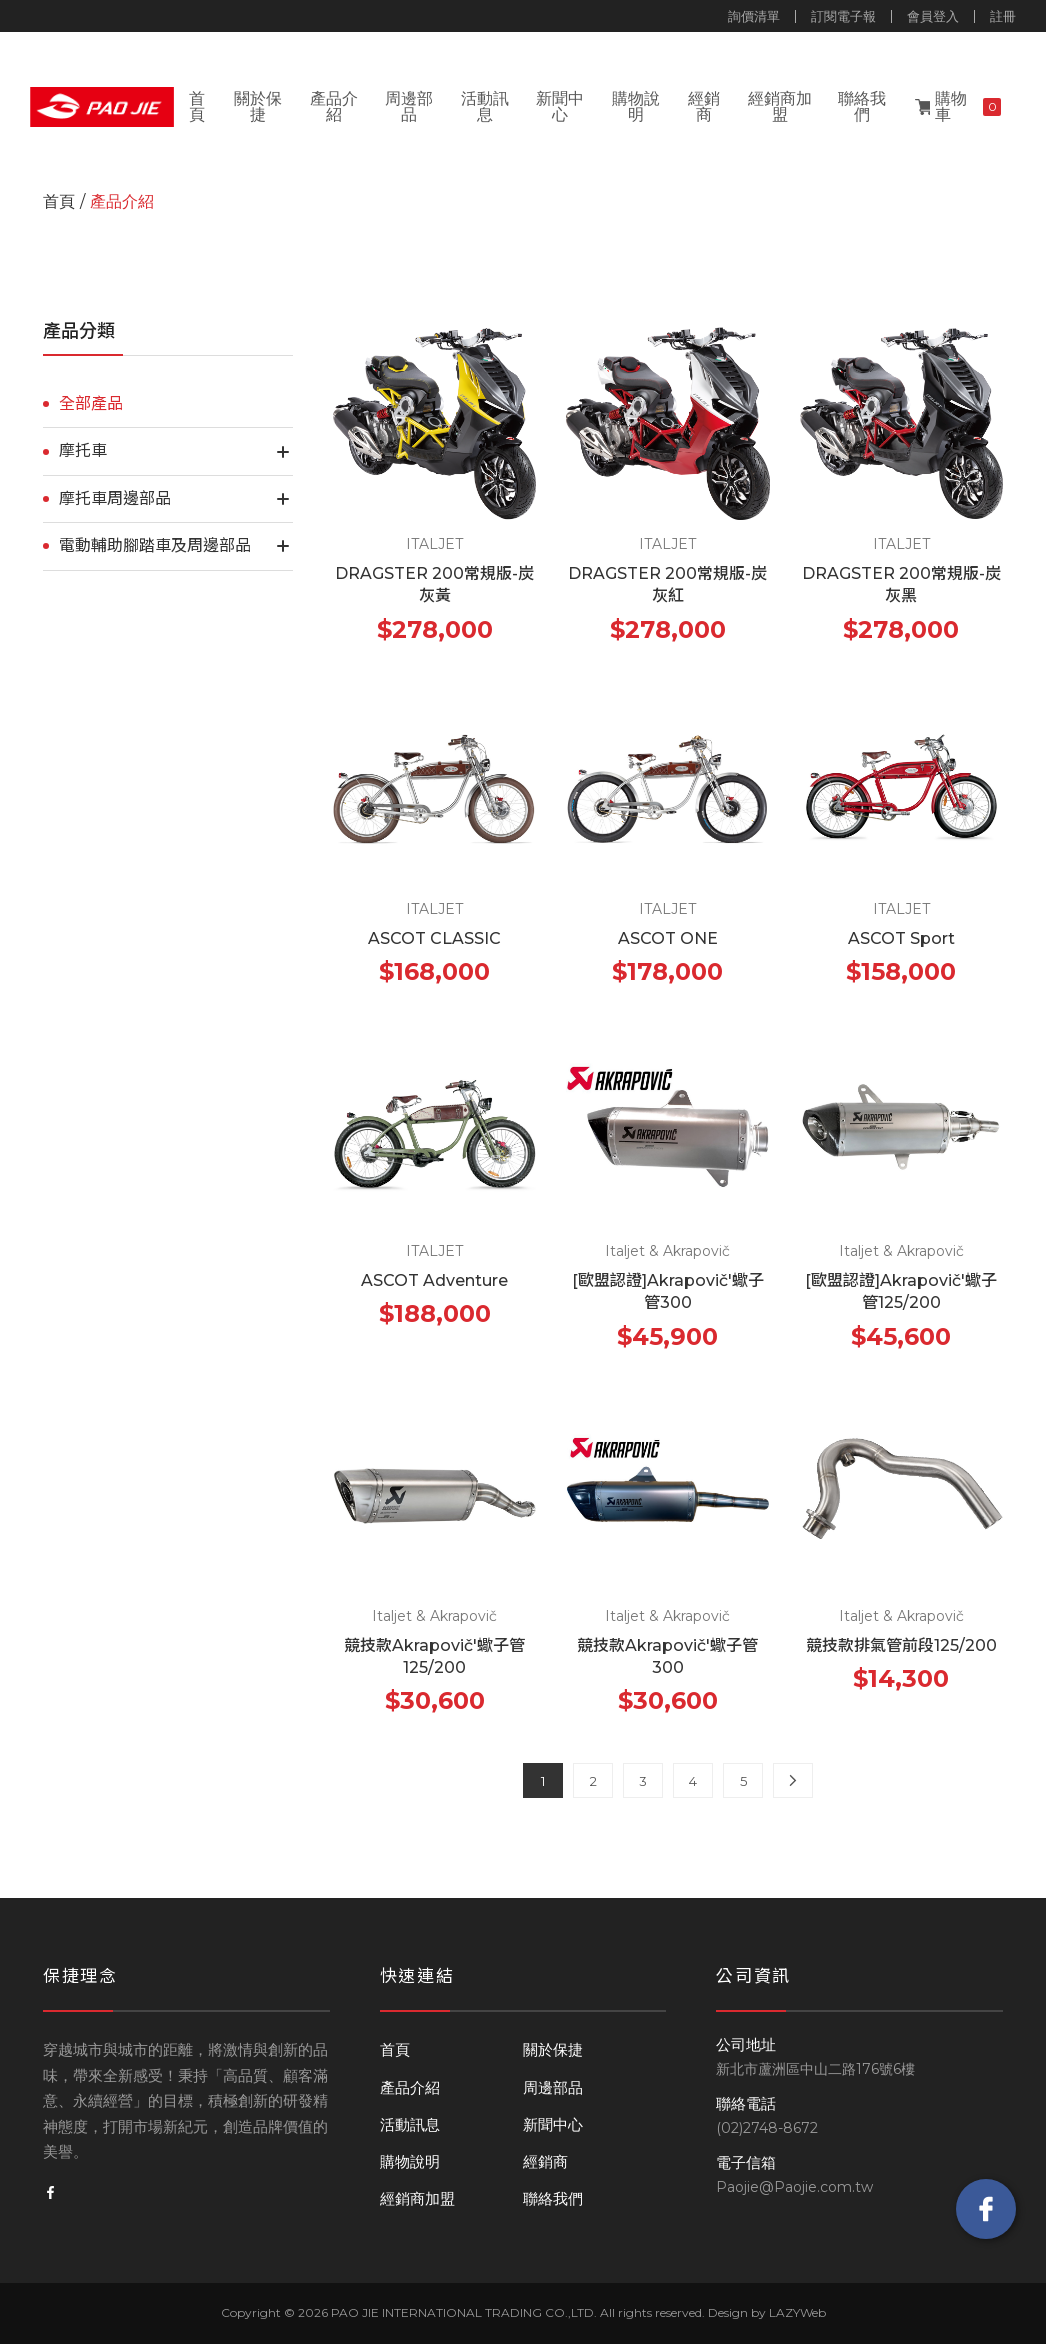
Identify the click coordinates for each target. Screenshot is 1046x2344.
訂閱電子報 (843, 16)
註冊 (1003, 16)
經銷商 (704, 106)
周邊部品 (409, 106)
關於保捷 (258, 106)
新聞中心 (560, 106)
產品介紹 (334, 106)
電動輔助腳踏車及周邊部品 (155, 545)
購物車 (968, 106)
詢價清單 (754, 16)
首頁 (197, 106)
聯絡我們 (862, 106)
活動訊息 (485, 106)
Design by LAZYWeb (767, 2312)
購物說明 (636, 106)
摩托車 (83, 450)
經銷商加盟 (780, 106)
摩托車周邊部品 (115, 498)
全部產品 (91, 403)
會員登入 (933, 16)
